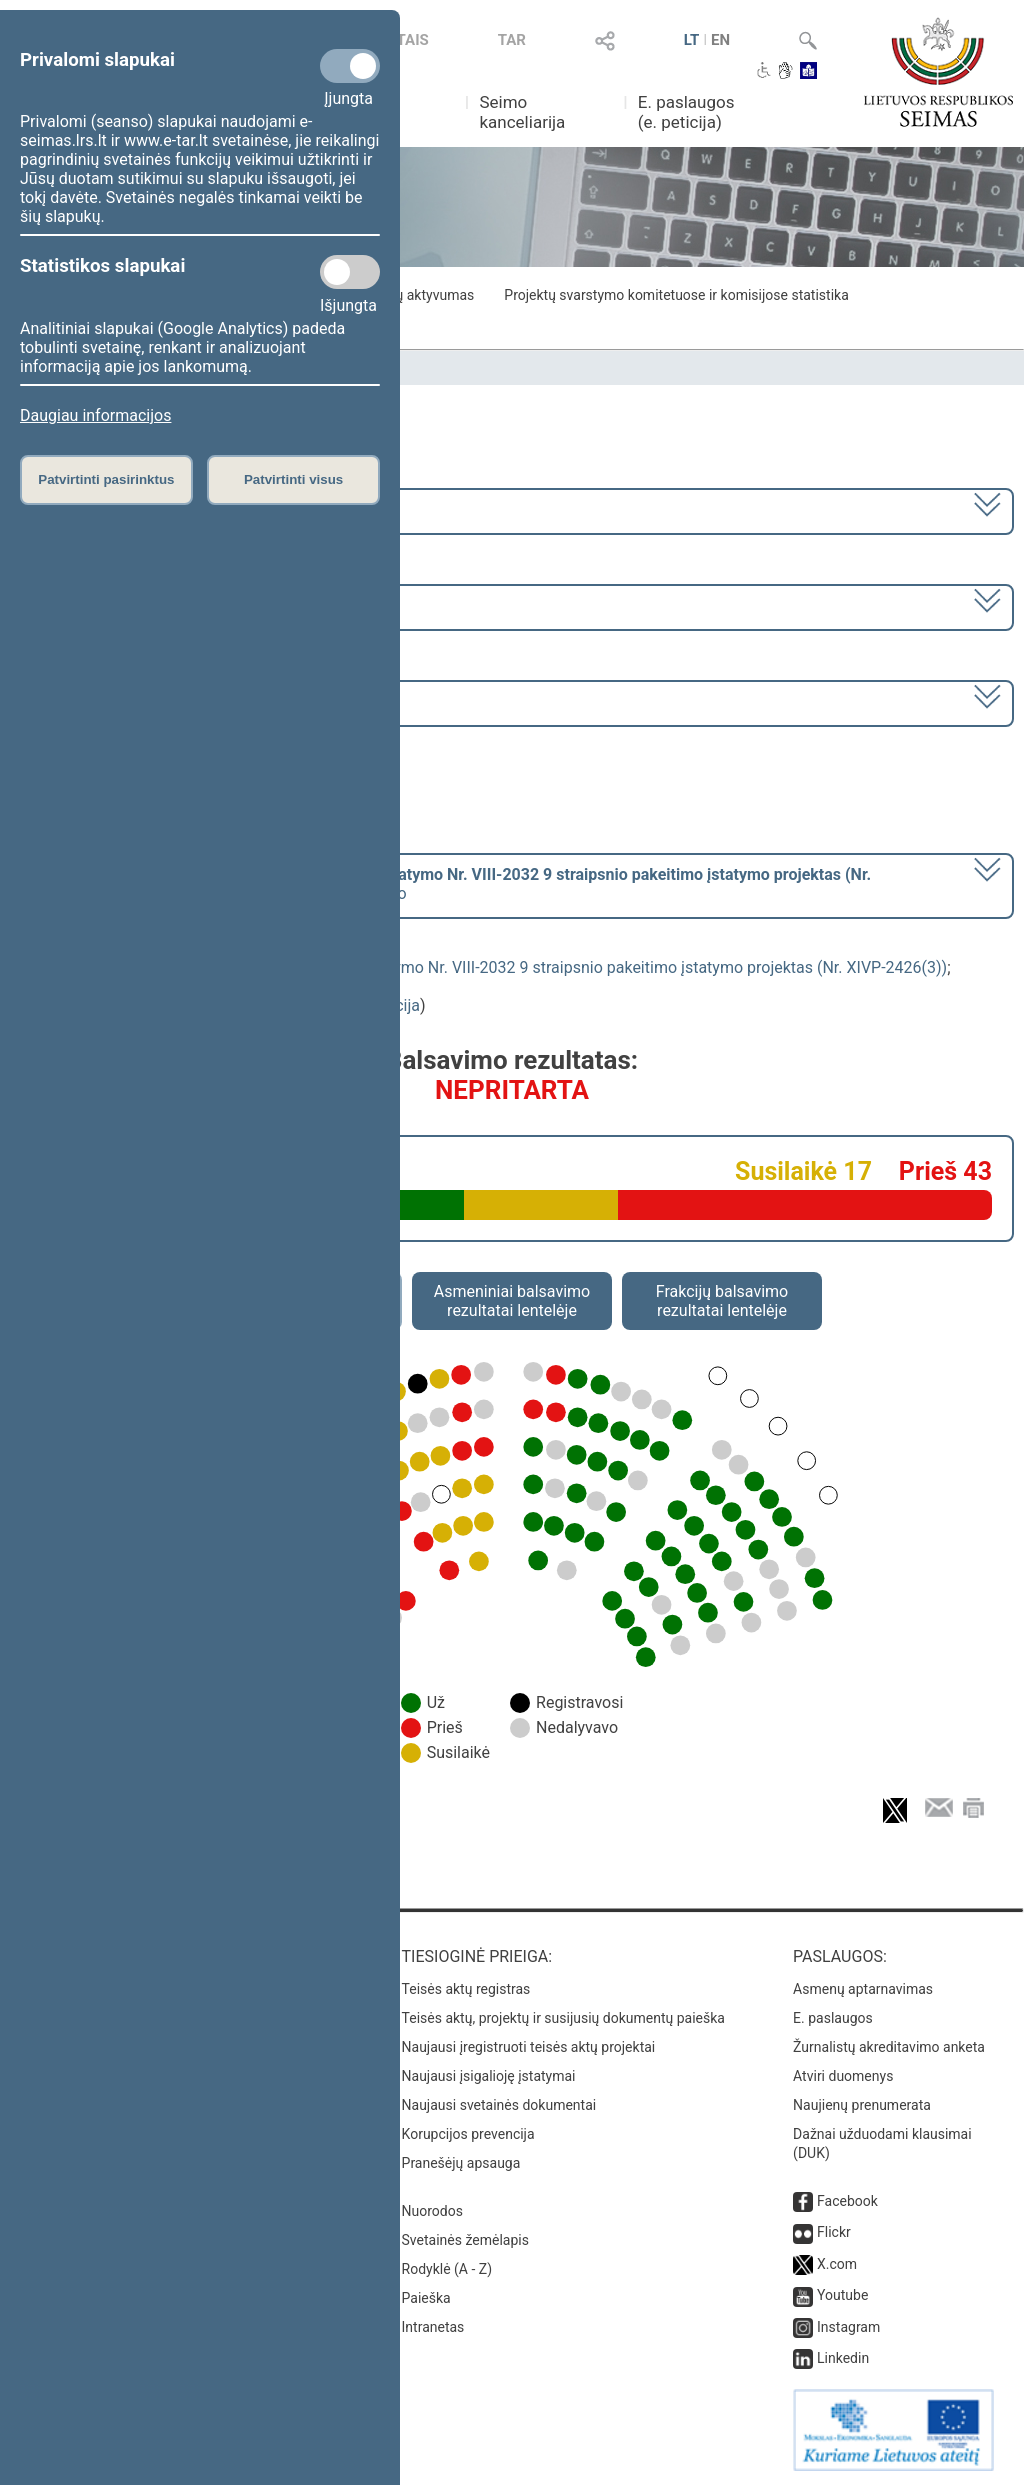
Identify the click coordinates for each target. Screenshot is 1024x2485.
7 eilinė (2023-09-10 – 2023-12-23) (144, 605)
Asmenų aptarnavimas (863, 1989)
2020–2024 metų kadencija (119, 509)
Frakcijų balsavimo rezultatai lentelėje (722, 1301)
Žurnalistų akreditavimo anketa (889, 2047)
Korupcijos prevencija (468, 2134)
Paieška (426, 2298)
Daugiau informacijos (95, 415)
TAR (512, 40)
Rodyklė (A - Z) (447, 2269)
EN (720, 40)
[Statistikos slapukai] (350, 272)
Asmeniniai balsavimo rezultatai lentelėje (512, 1301)
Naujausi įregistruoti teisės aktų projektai (529, 2047)
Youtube (842, 2295)
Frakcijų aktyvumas (414, 295)
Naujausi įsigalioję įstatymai (489, 2076)
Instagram (848, 2327)
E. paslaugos (833, 2018)
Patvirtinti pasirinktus (106, 479)
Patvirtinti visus (293, 479)
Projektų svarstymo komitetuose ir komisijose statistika (676, 295)
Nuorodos (432, 2211)
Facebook (847, 2201)
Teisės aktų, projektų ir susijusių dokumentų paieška (563, 2018)
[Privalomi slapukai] (350, 66)
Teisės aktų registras (466, 1989)
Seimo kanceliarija (522, 112)
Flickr (834, 2232)
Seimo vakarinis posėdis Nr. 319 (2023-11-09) (183, 701)
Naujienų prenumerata (862, 2105)
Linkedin (843, 2358)
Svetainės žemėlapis (465, 2240)
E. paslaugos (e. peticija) (686, 112)
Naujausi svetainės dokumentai (499, 2105)
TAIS (413, 40)
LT (692, 40)
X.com (837, 2264)
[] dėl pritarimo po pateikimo (446, 884)
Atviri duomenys (843, 2076)
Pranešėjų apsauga (461, 2163)
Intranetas (433, 2327)
